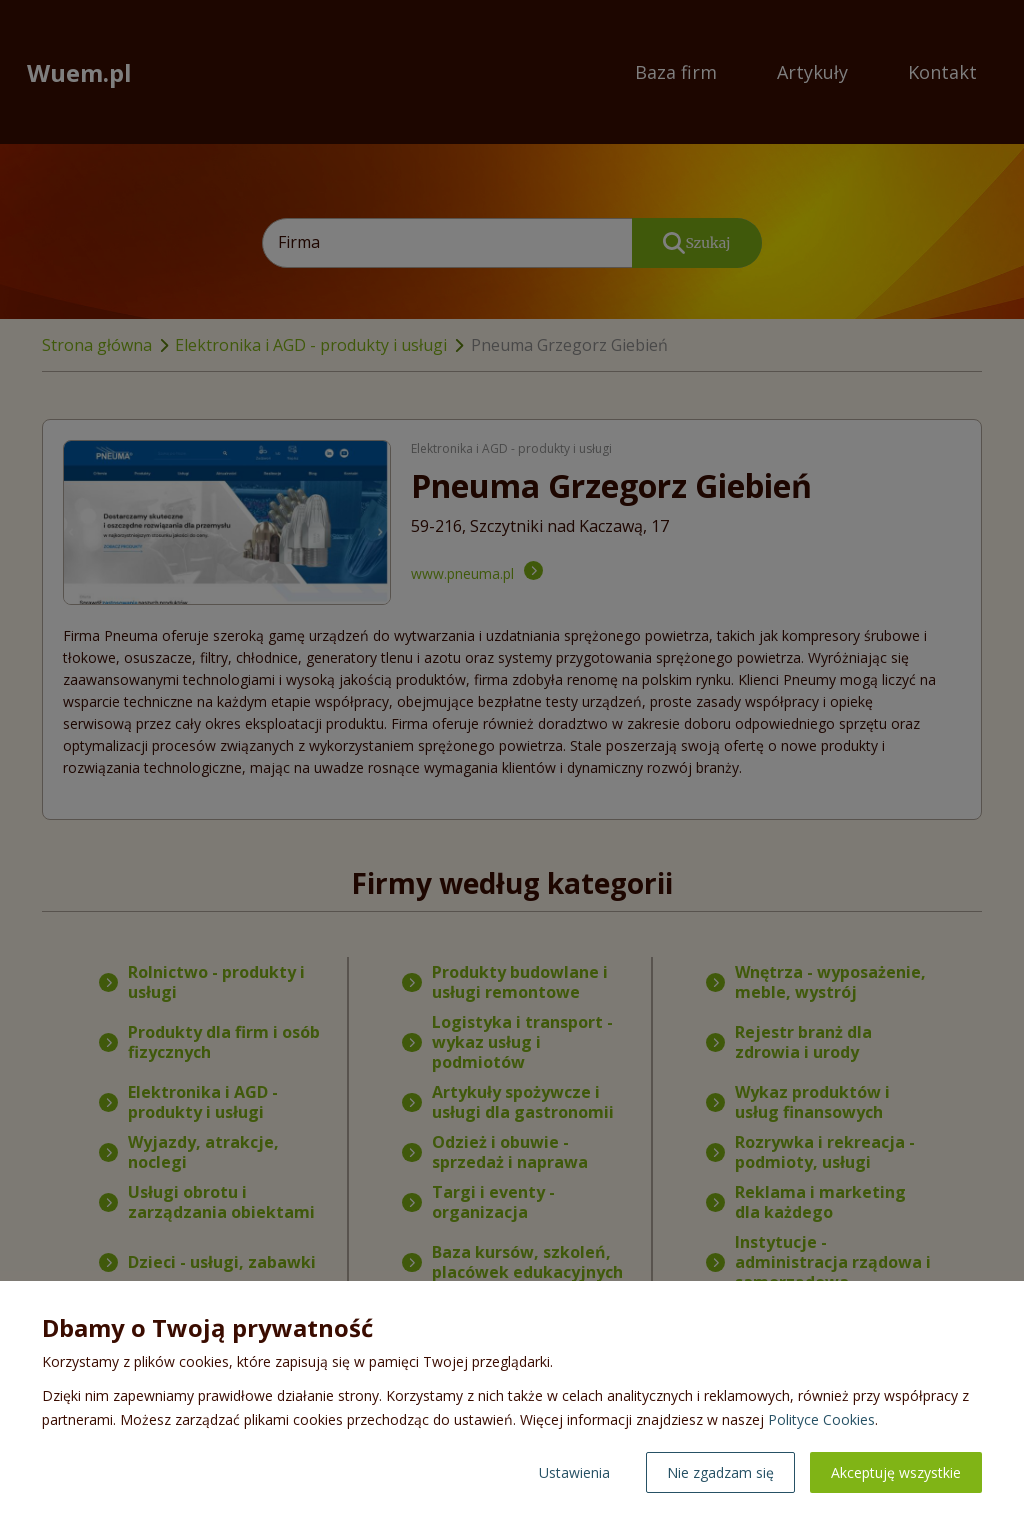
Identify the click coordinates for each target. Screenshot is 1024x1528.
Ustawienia (574, 1472)
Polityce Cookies (821, 1419)
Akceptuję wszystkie (896, 1472)
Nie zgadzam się (720, 1472)
